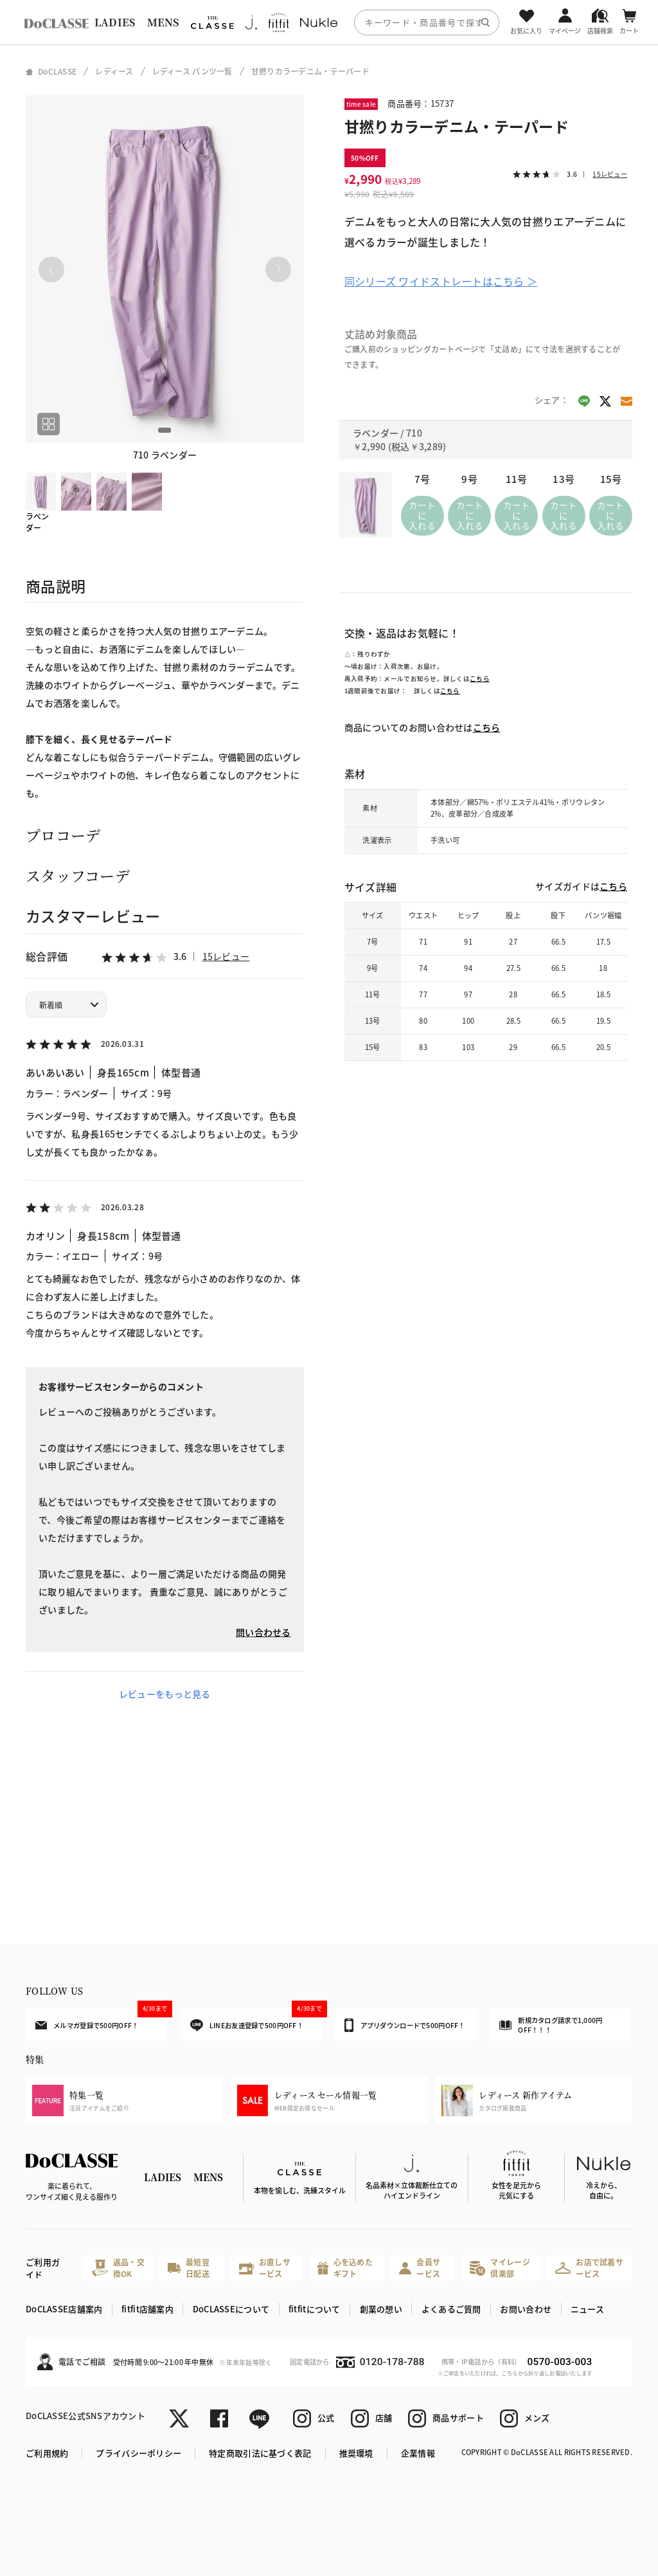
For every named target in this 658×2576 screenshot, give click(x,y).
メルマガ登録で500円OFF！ (101, 2019)
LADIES (115, 22)
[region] (329, 22)
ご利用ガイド (43, 2268)
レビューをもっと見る (165, 1693)
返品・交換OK (118, 2267)
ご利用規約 (47, 2453)
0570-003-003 (559, 2362)
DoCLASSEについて (231, 2309)
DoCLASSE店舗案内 (64, 2309)
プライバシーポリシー (138, 2453)
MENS (163, 22)
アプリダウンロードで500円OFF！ (404, 2024)
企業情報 (418, 2453)
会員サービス (419, 2267)
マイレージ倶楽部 (500, 2267)
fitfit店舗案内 (147, 2309)
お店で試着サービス (589, 2267)
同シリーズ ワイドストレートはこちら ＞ (441, 281)
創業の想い (381, 2309)
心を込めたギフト (345, 2267)
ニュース (587, 2309)
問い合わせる (263, 1632)
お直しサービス (264, 2267)
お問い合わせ (525, 2309)
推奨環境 (356, 2453)
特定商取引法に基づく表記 (260, 2453)
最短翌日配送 (188, 2267)
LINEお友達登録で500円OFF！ (256, 2020)
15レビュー (226, 956)
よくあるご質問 (451, 2309)
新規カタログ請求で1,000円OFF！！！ (550, 2025)
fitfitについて (315, 2309)
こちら (480, 678)
